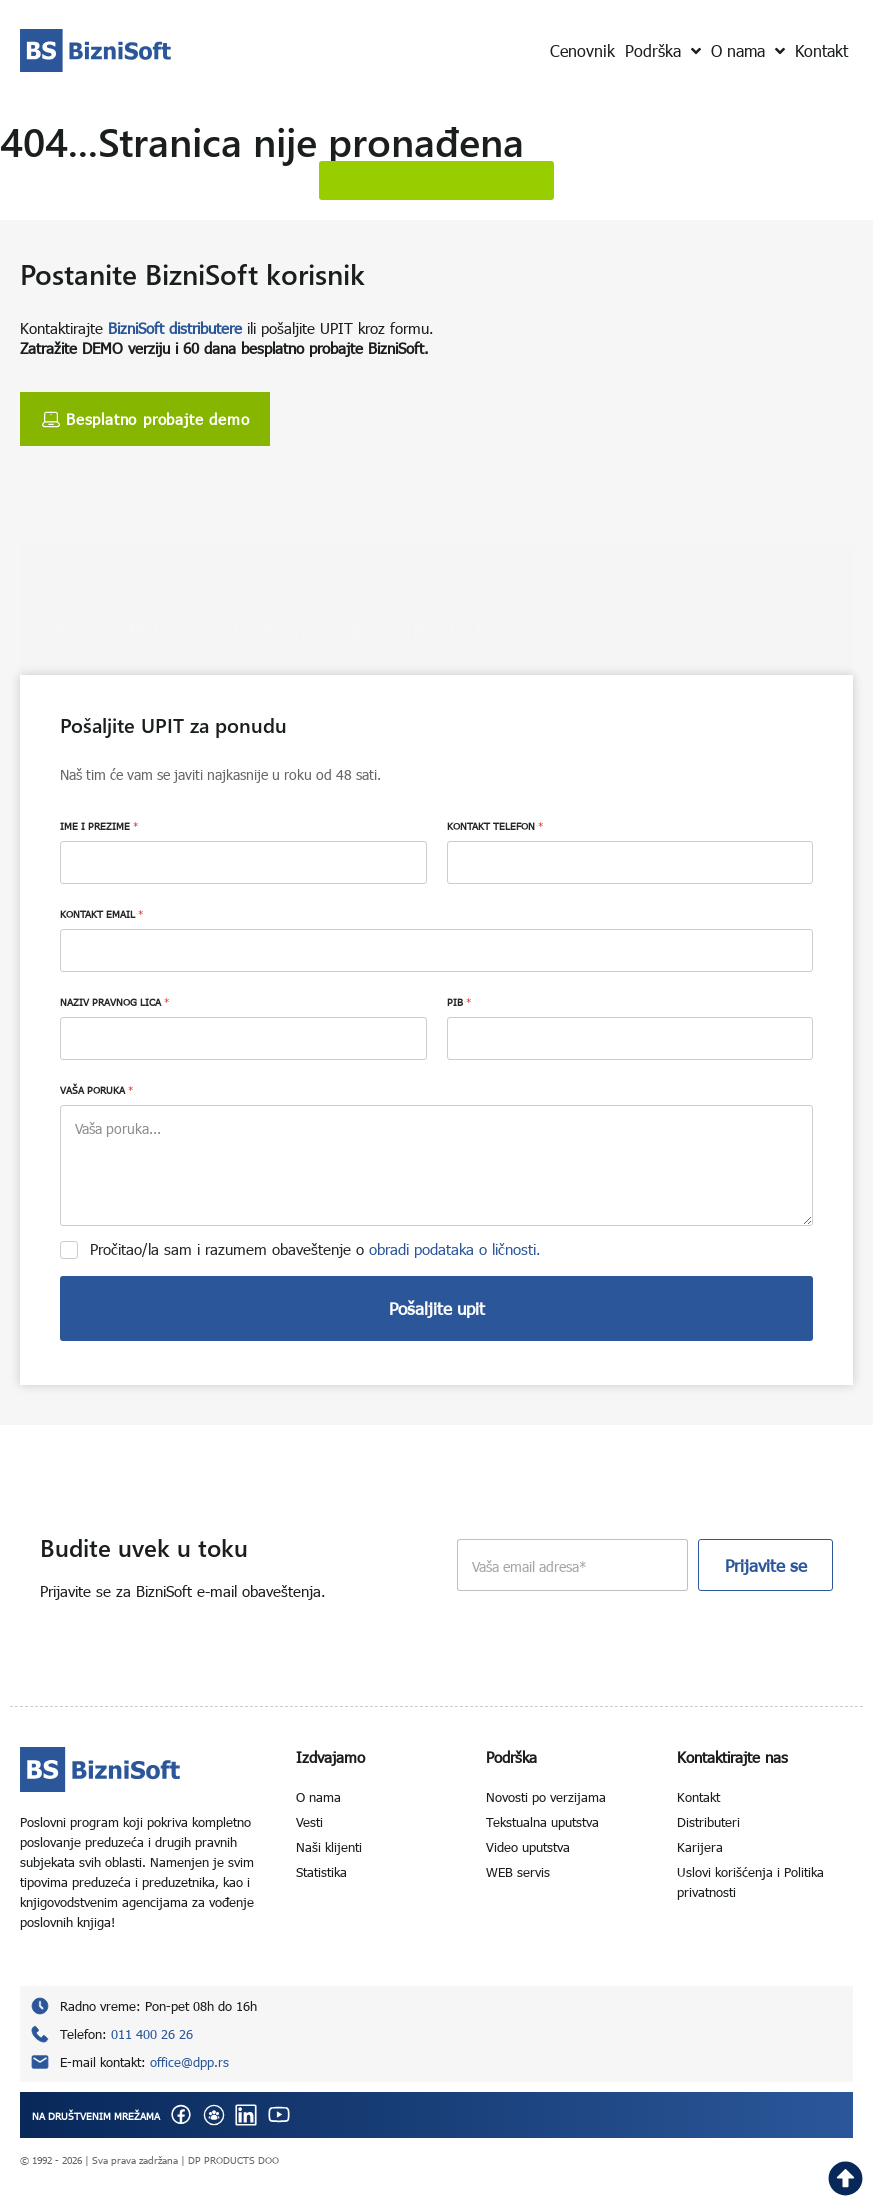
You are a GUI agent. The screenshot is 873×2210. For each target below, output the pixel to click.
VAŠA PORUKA (96, 1090)
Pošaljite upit (437, 1308)
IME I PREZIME (99, 826)
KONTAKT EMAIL (101, 914)
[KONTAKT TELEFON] (630, 862)
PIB (459, 1002)
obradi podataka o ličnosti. (455, 1249)
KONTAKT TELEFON (495, 826)
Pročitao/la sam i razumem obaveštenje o (315, 1249)
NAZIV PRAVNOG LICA (114, 1002)
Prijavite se (766, 1565)
